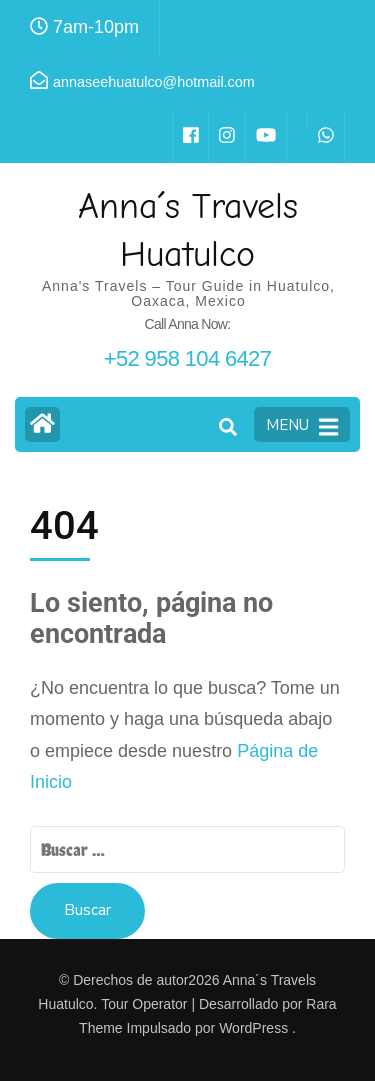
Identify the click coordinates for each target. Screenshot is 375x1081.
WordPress (253, 1028)
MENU (302, 426)
